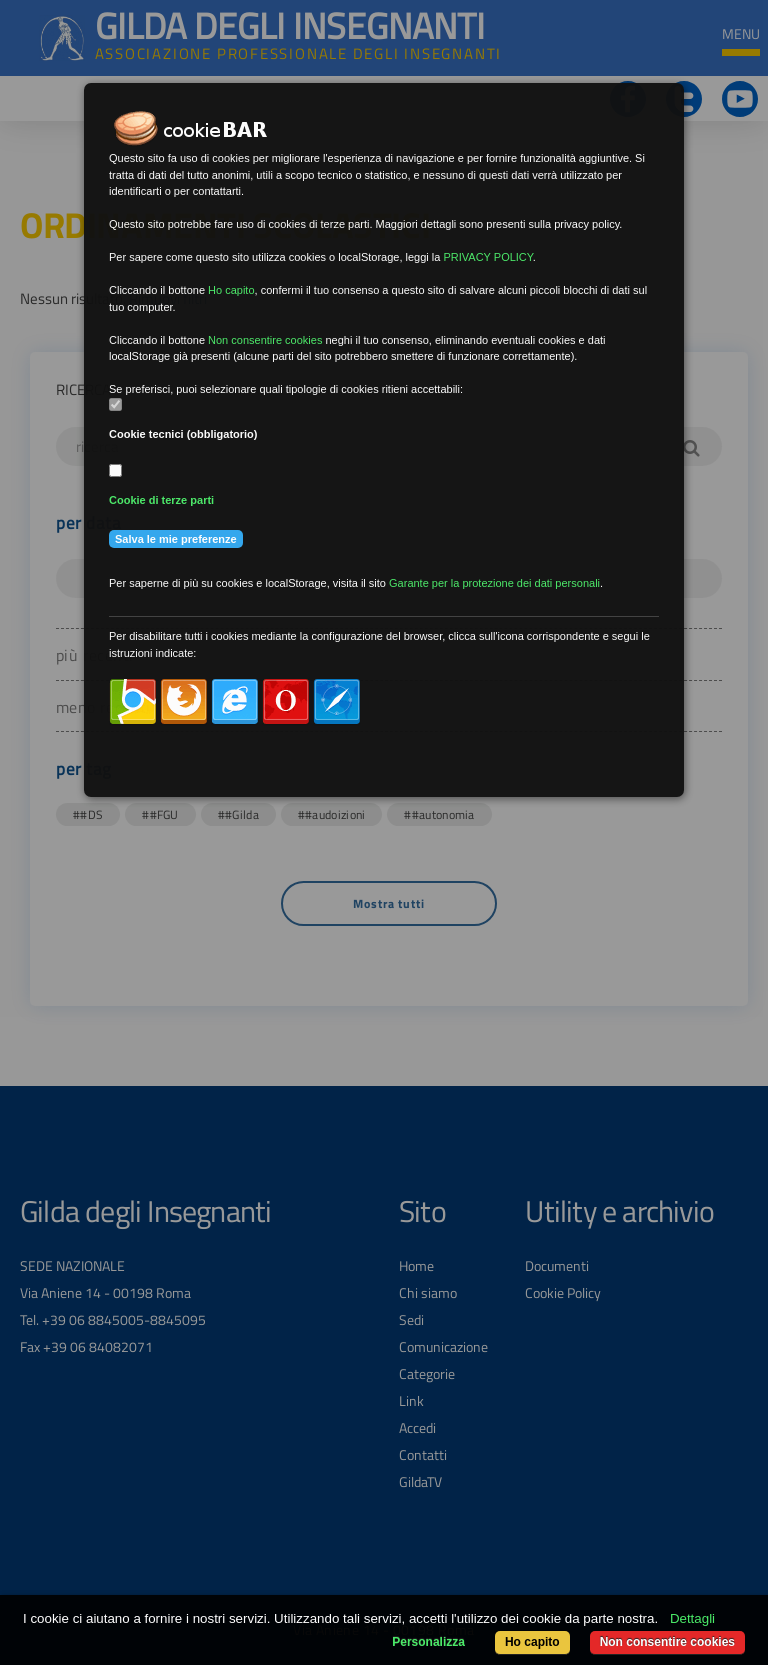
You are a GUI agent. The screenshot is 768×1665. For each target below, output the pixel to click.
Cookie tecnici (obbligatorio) (183, 434)
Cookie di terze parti (161, 500)
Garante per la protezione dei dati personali (494, 583)
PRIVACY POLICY (487, 257)
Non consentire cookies (667, 1642)
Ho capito (532, 1642)
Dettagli (692, 1618)
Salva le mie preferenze (176, 539)
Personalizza (428, 1642)
